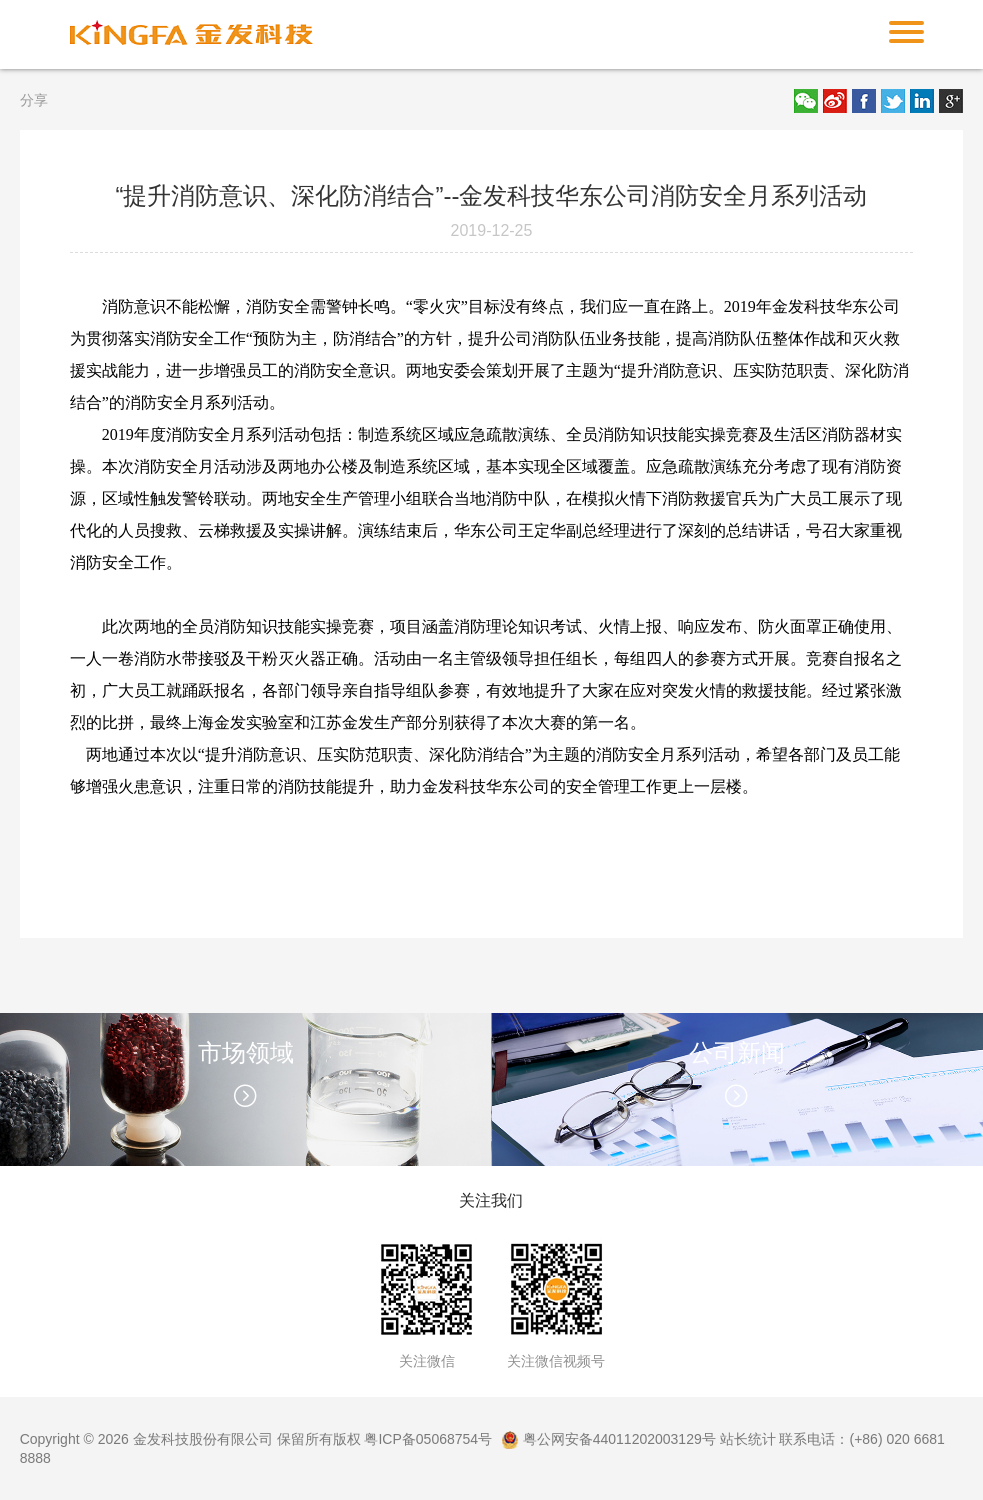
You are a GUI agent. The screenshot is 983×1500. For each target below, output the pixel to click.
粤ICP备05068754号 (428, 1439)
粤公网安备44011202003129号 (608, 1439)
